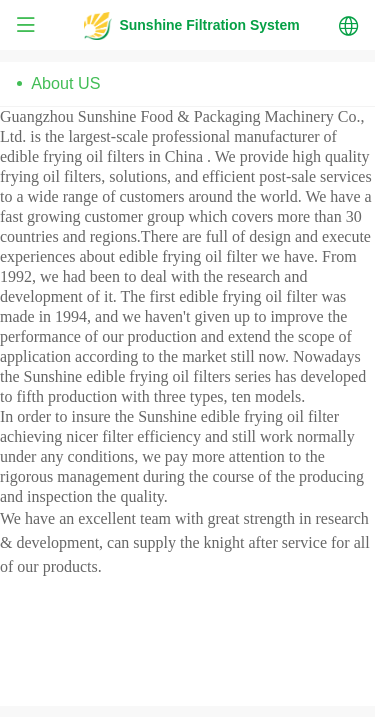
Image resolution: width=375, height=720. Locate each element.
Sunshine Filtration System (209, 25)
